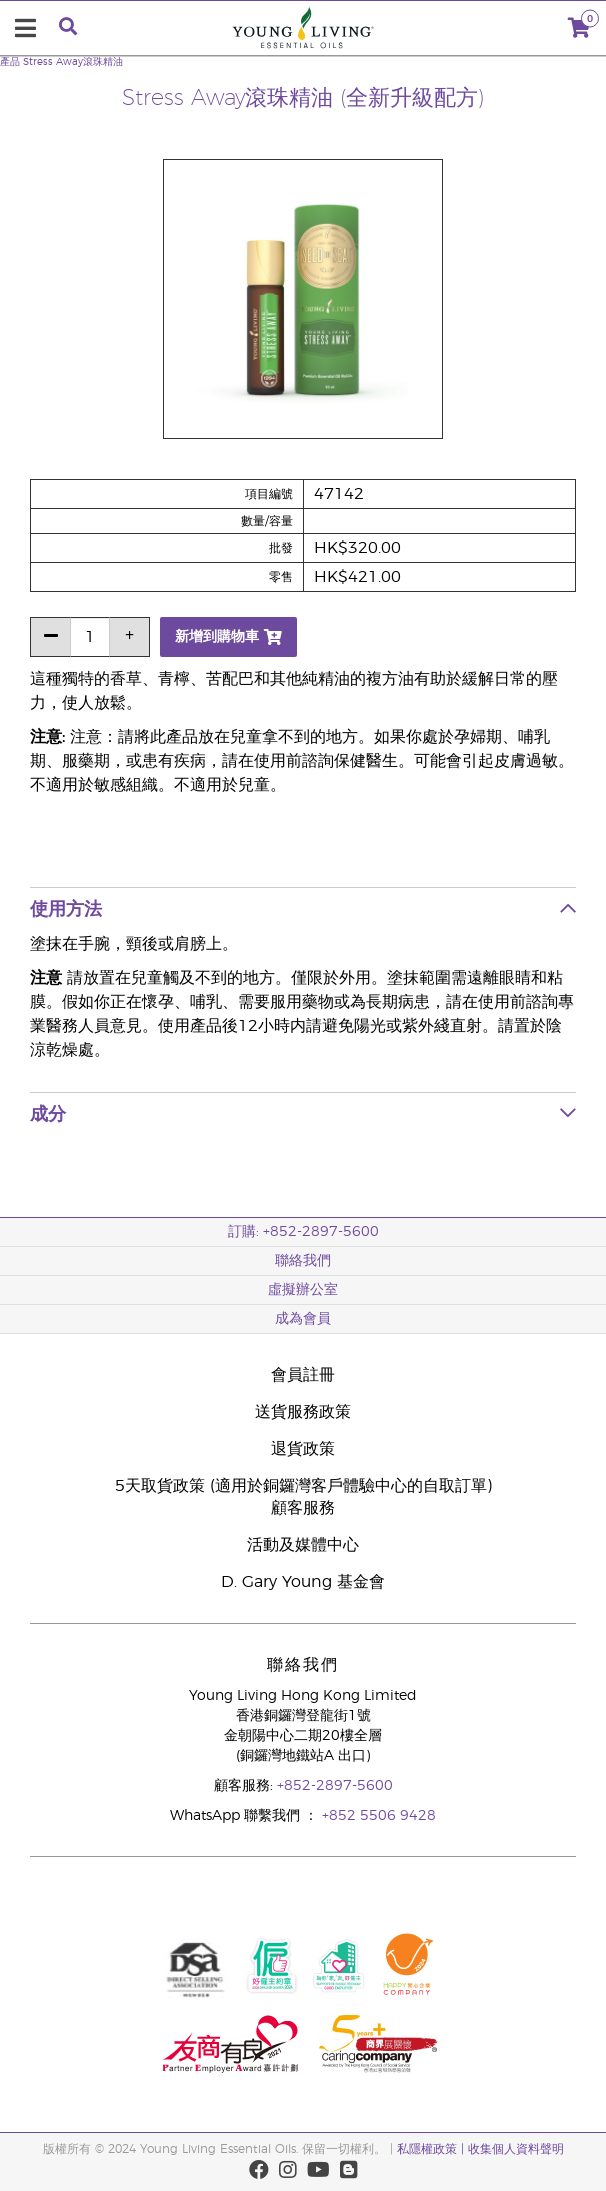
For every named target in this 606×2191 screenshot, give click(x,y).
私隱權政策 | (432, 2149)
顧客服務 (303, 1508)
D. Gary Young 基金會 (303, 1582)
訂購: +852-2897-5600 (303, 1232)
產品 (10, 62)
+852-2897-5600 (335, 1786)
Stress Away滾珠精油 (73, 62)
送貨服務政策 (303, 1412)
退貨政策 (303, 1449)
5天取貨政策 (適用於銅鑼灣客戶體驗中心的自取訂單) (303, 1486)
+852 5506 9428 (379, 1816)
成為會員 (303, 1319)
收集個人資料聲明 (516, 2149)
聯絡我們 (303, 1261)
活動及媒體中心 (303, 1545)
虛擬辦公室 (303, 1290)
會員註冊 (303, 1375)
